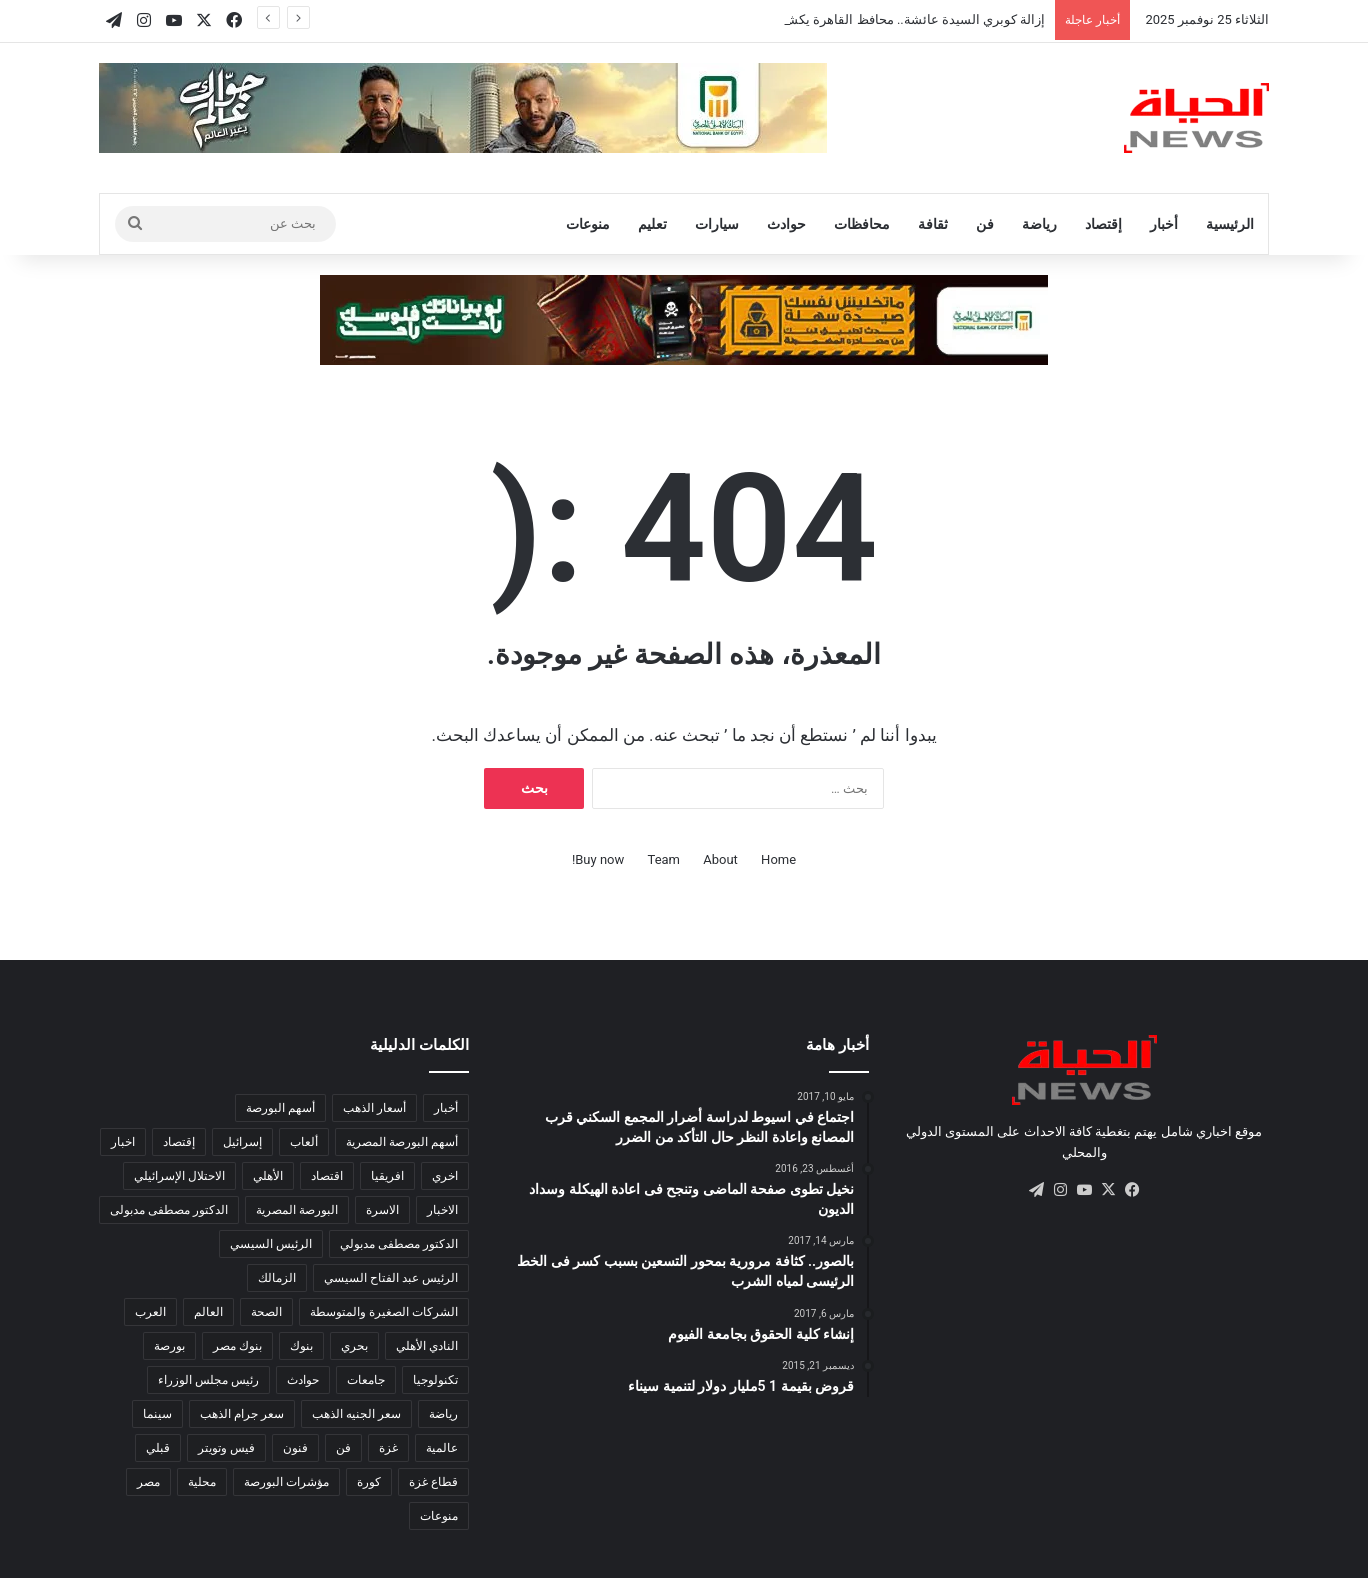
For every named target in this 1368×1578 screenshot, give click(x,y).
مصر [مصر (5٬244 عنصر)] (148, 1482)
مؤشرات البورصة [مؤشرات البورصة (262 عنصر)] (286, 1482)
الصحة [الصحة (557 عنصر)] (266, 1312)
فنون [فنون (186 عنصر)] (295, 1448)
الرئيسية (1230, 224)
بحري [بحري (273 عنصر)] (354, 1346)
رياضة (1039, 224)
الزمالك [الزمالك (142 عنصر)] (277, 1278)
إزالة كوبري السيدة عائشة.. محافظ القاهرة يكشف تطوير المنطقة (868, 19)
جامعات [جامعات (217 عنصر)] (366, 1380)
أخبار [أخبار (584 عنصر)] (446, 1108)
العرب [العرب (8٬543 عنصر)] (150, 1312)
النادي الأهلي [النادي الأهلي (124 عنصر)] (427, 1346)
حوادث (786, 224)
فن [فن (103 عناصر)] (343, 1448)
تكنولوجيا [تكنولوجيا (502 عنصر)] (435, 1380)
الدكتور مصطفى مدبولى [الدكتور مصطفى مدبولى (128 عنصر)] (169, 1210)
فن (985, 224)
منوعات (588, 224)
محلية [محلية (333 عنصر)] (202, 1482)
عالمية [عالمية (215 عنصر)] (442, 1448)
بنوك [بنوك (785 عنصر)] (301, 1346)
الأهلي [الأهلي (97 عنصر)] (268, 1176)
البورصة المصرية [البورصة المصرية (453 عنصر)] (297, 1210)
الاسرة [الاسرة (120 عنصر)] (382, 1210)
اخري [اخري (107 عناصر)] (445, 1176)
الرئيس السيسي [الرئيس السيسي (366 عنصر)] (271, 1244)
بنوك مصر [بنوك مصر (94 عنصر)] (237, 1346)
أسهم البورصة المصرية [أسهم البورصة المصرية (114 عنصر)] (402, 1142)
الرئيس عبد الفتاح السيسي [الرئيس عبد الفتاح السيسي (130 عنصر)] (391, 1278)
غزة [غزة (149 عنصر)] (388, 1448)
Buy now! (598, 859)
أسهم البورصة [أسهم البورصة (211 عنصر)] (280, 1108)
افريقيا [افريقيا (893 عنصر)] (387, 1176)
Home (778, 859)
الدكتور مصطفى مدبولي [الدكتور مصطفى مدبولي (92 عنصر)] (399, 1244)
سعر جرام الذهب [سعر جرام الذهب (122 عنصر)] (242, 1414)
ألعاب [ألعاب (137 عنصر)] (304, 1142)
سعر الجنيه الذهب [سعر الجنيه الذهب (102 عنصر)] (356, 1414)
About (720, 859)
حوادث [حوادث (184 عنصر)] (303, 1380)
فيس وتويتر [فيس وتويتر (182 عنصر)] (226, 1448)
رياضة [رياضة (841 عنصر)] (443, 1414)
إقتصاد (1103, 224)
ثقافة (933, 224)
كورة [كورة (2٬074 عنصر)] (369, 1482)
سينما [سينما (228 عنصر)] (157, 1414)
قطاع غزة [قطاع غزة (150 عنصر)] (433, 1482)
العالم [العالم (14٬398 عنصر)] (208, 1312)
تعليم (652, 224)
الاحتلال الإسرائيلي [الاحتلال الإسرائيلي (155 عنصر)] (179, 1176)
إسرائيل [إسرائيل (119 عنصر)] (242, 1142)
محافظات (862, 224)
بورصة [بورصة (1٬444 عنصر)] (169, 1346)
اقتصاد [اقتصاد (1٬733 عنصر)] (327, 1176)
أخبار (1164, 224)
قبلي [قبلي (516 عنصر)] (158, 1448)
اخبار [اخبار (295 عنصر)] (123, 1142)
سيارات (717, 224)
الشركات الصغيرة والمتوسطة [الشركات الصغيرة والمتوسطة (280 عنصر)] (384, 1312)
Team (664, 859)
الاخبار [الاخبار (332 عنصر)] (442, 1210)
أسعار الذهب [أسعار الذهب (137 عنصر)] (374, 1108)
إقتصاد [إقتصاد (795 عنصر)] (179, 1142)
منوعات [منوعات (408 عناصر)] (439, 1516)
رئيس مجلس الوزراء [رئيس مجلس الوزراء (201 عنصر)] (208, 1380)
